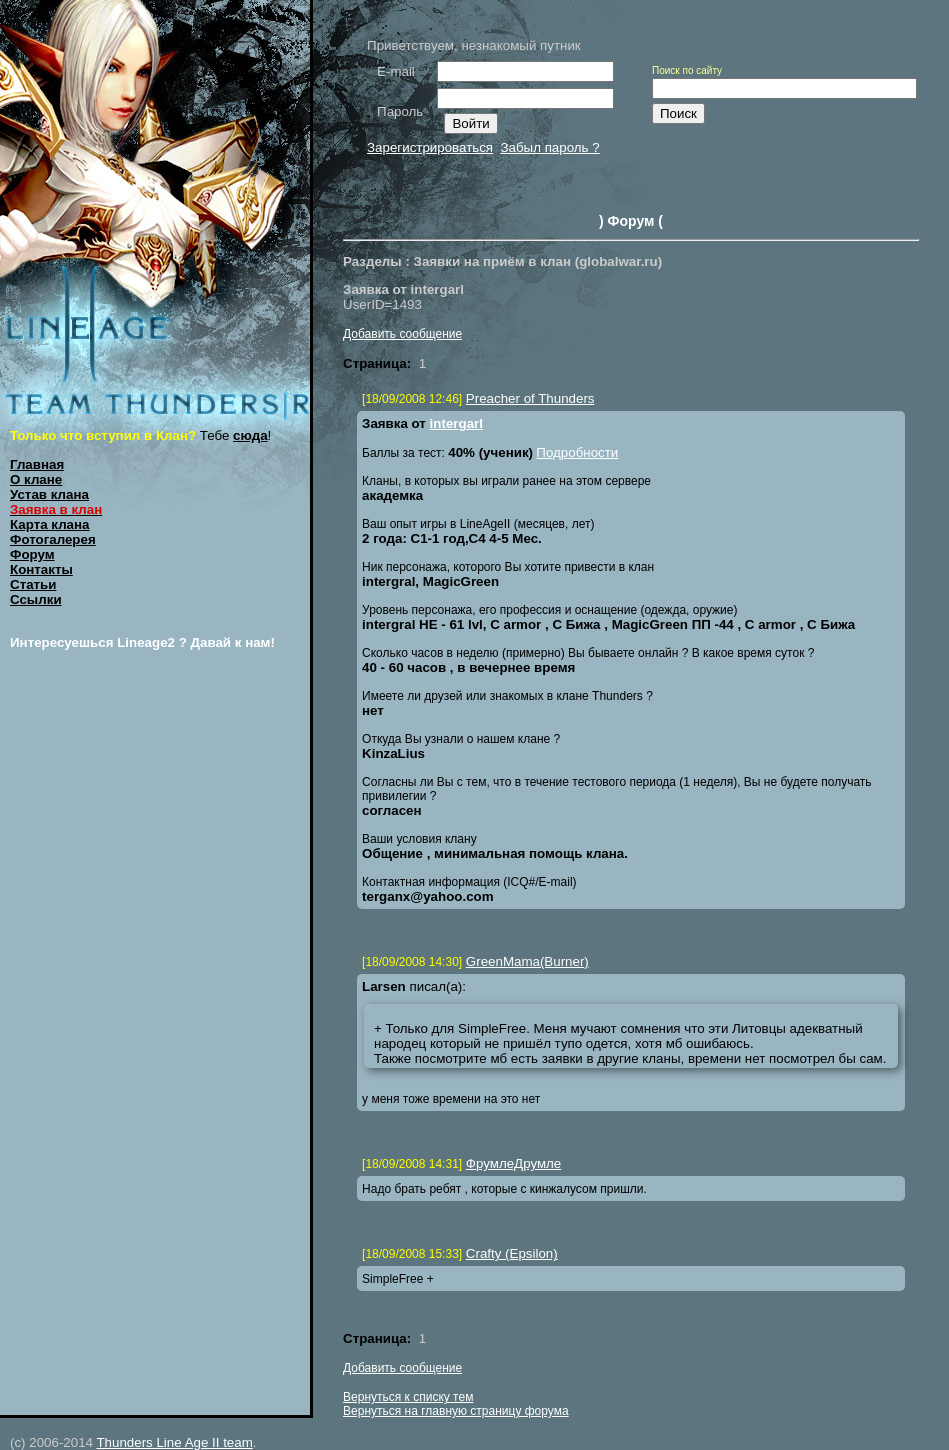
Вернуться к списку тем (408, 1397)
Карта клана (50, 524)
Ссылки (36, 599)
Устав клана (49, 494)
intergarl (456, 423)
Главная (37, 464)
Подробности (577, 452)
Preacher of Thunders (530, 398)
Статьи (33, 584)
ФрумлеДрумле (513, 1163)
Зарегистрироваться (430, 147)
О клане (36, 479)
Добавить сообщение (402, 334)
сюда (250, 435)
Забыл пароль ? (549, 147)
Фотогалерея (53, 539)
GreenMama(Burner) (527, 961)
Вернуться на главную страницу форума (456, 1411)
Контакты (41, 569)
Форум (32, 554)
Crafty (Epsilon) (512, 1253)
